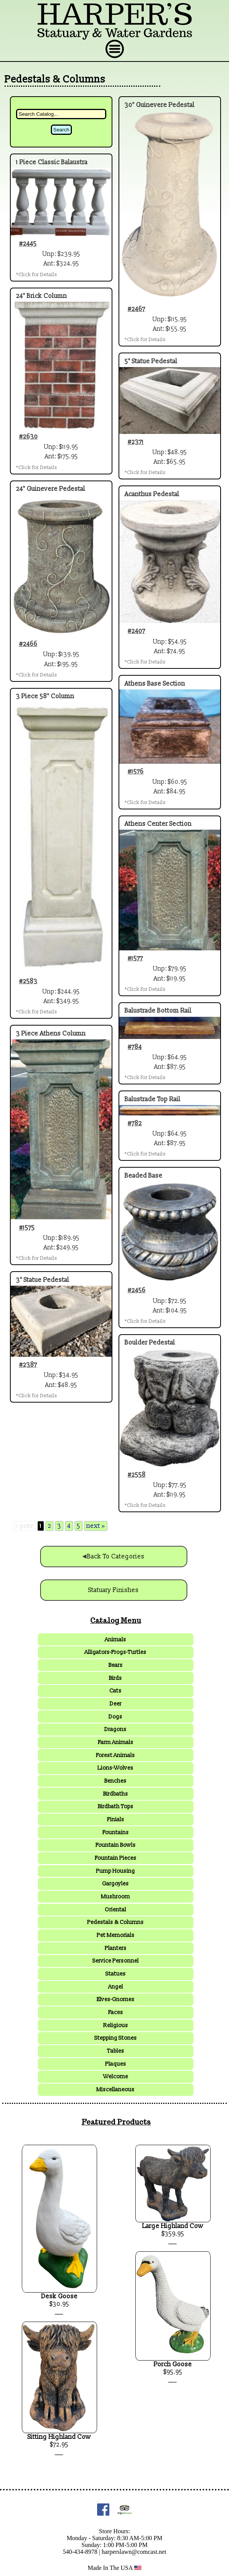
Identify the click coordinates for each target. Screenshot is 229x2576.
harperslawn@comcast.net (134, 2551)
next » (95, 1526)
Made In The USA (114, 2568)
